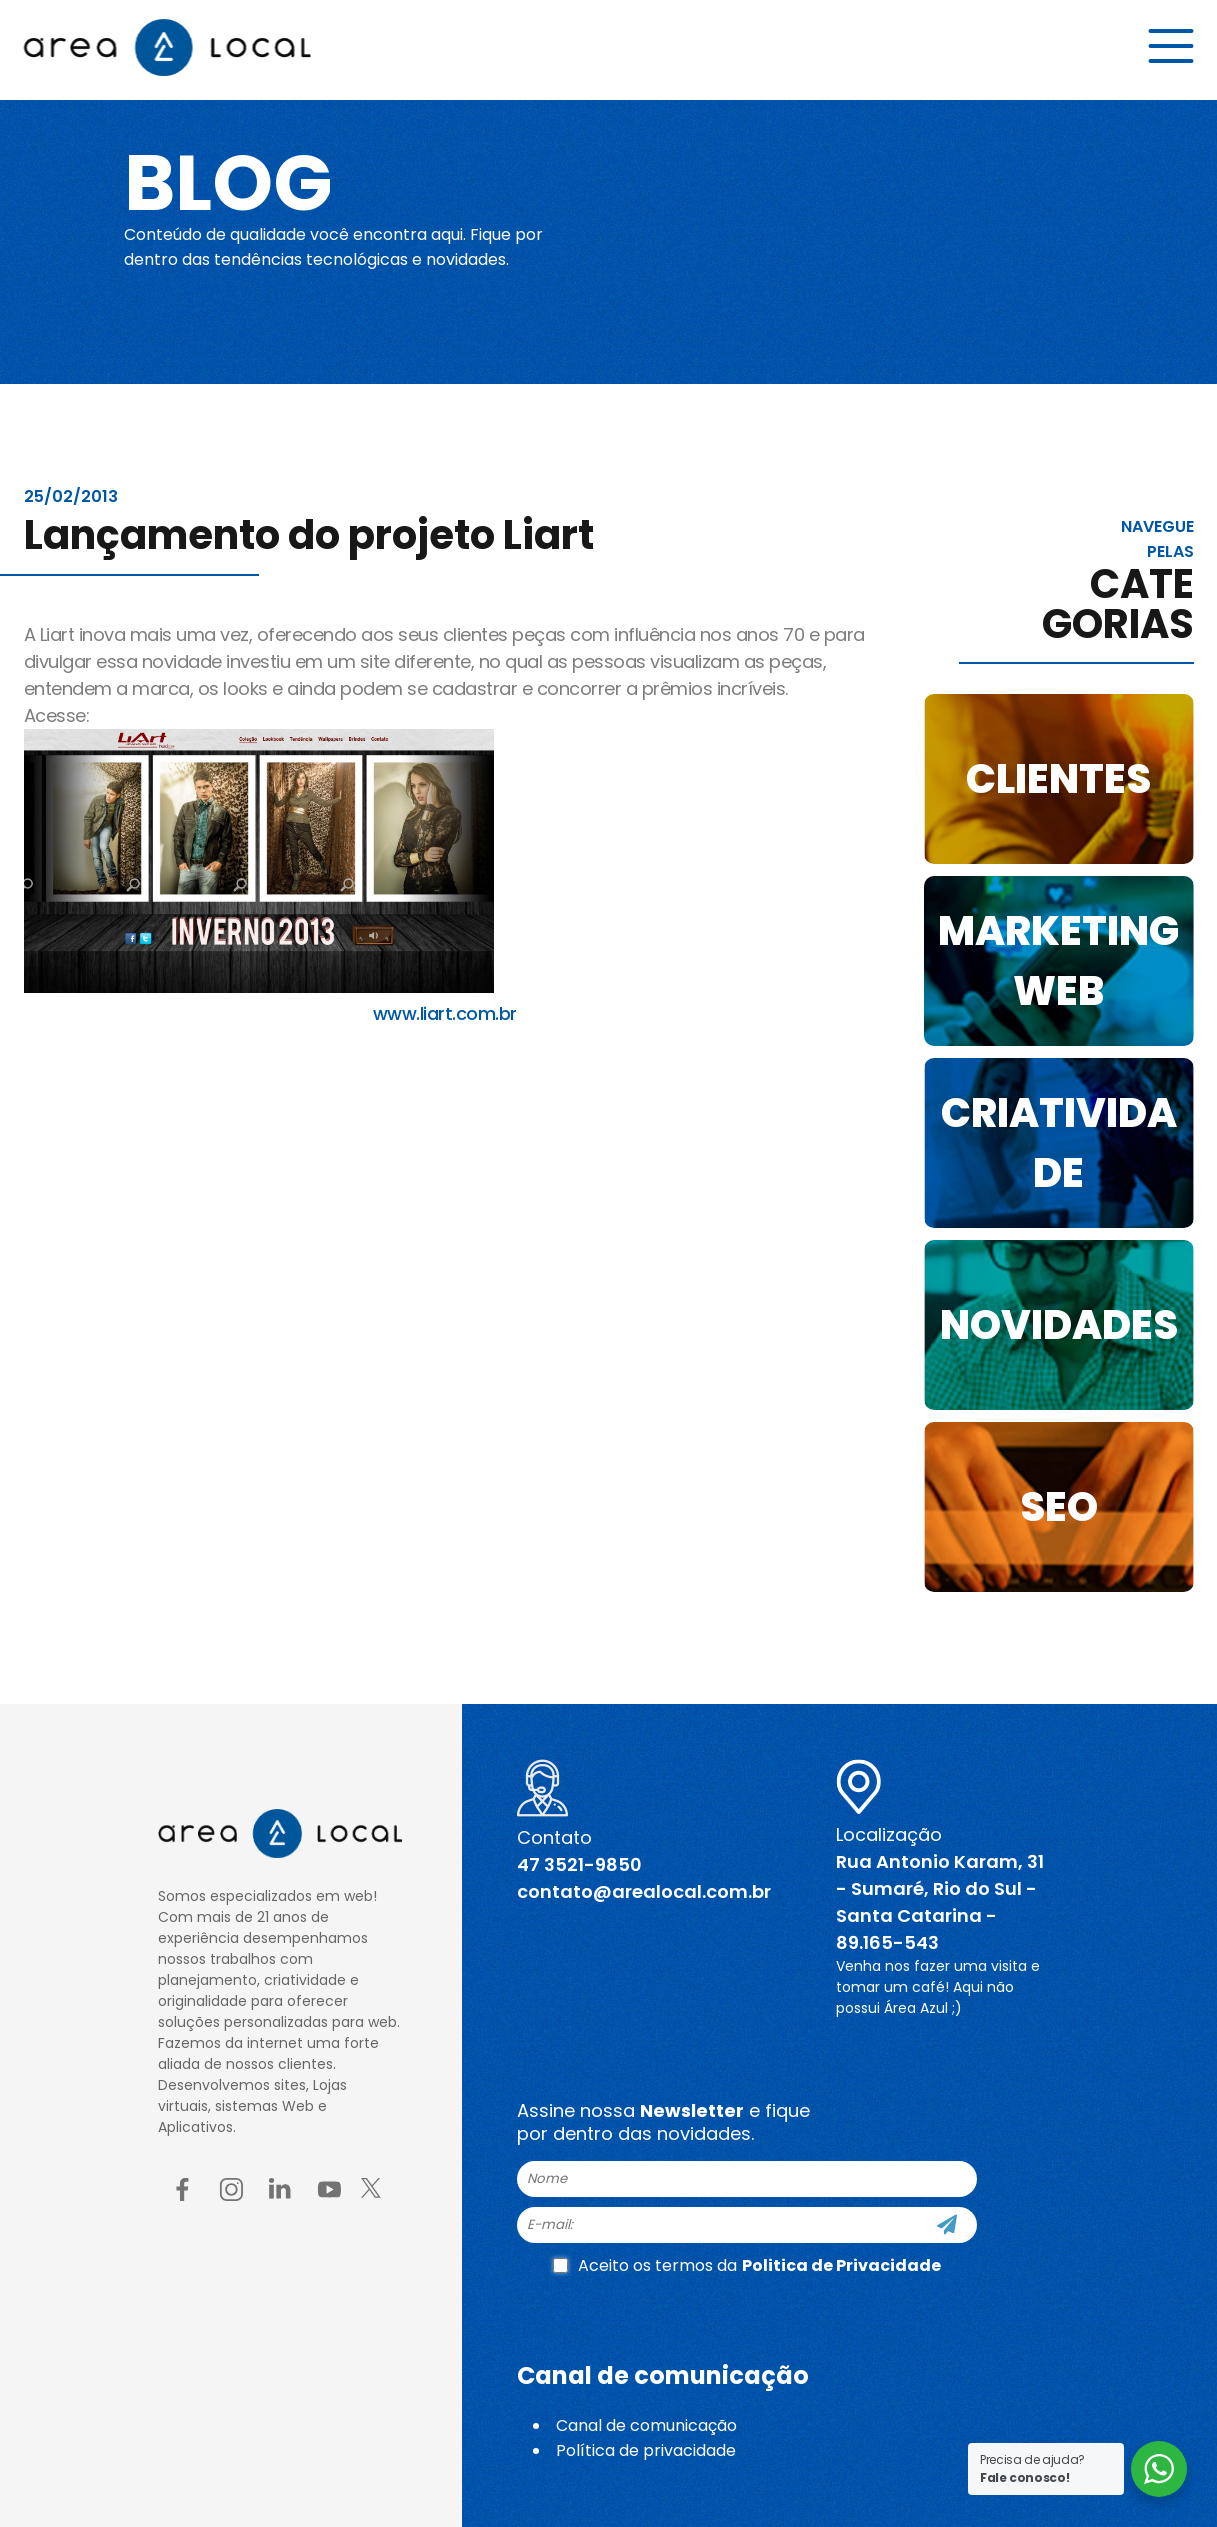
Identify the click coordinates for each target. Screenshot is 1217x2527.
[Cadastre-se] (947, 2225)
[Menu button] (1171, 47)
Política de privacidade (646, 2450)
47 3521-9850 (579, 1864)
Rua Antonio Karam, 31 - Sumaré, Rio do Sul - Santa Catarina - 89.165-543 (940, 1902)
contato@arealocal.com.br (644, 1891)
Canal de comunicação (646, 2425)
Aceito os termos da (747, 2265)
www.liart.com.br (445, 1013)
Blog (232, 182)
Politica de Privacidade (841, 2265)
